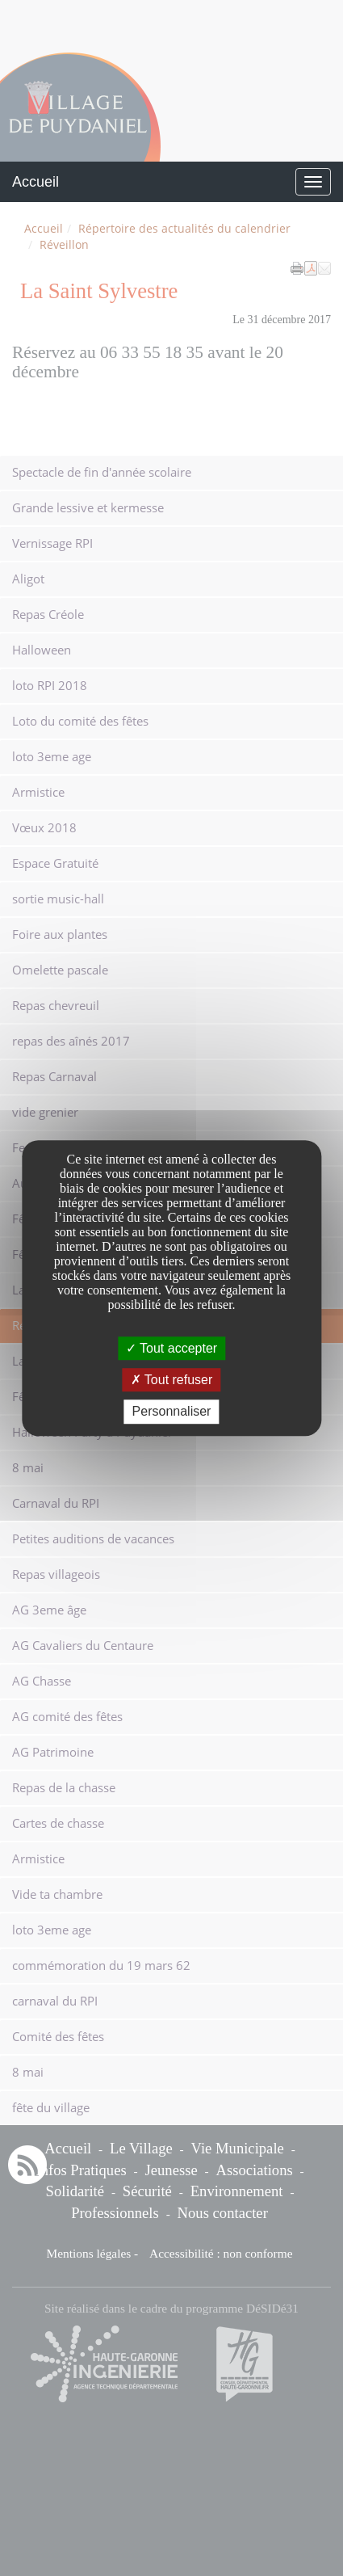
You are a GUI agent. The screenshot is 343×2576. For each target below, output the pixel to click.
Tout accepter (171, 1348)
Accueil (35, 182)
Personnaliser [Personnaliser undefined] (171, 1412)
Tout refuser (172, 1380)
